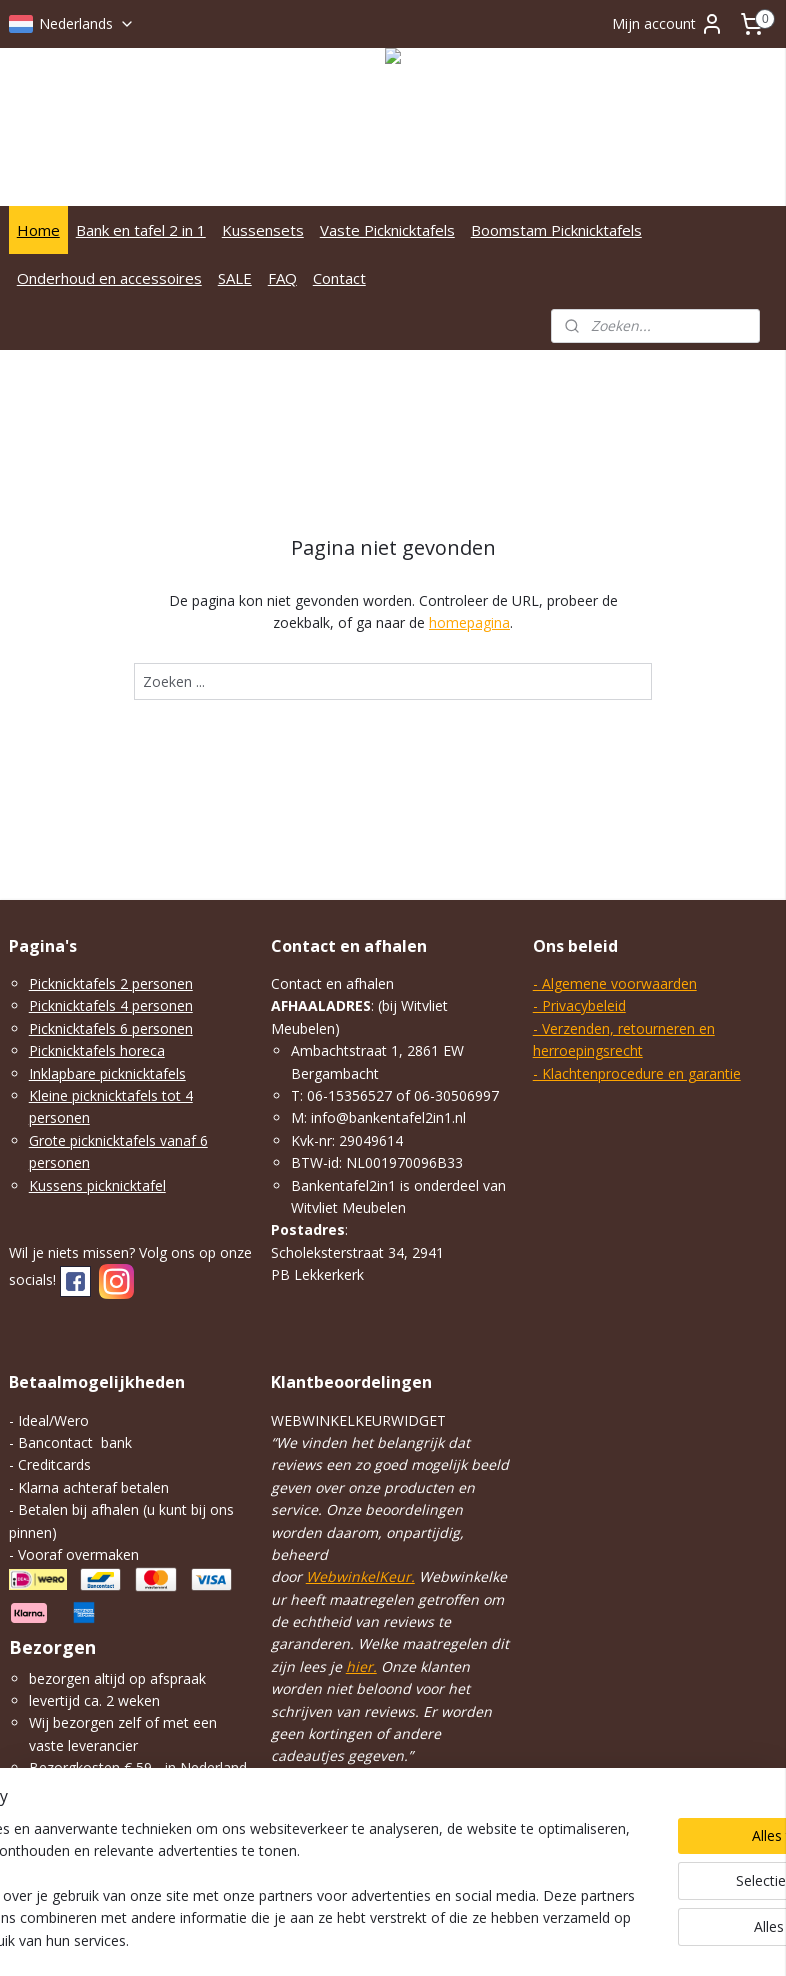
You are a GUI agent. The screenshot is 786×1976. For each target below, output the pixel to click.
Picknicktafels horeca (97, 1050)
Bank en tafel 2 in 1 (141, 230)
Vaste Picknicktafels (387, 230)
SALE (235, 278)
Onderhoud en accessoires (109, 278)
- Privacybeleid (579, 1005)
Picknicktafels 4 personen (111, 1005)
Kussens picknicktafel (97, 1185)
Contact (339, 278)
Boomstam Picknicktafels (556, 230)
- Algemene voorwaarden (615, 983)
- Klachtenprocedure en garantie (637, 1073)
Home (38, 230)
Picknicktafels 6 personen (111, 1028)
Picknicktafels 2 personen (111, 983)
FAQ (282, 278)
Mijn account (668, 24)
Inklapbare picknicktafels (107, 1073)
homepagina (469, 622)
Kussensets (263, 230)
